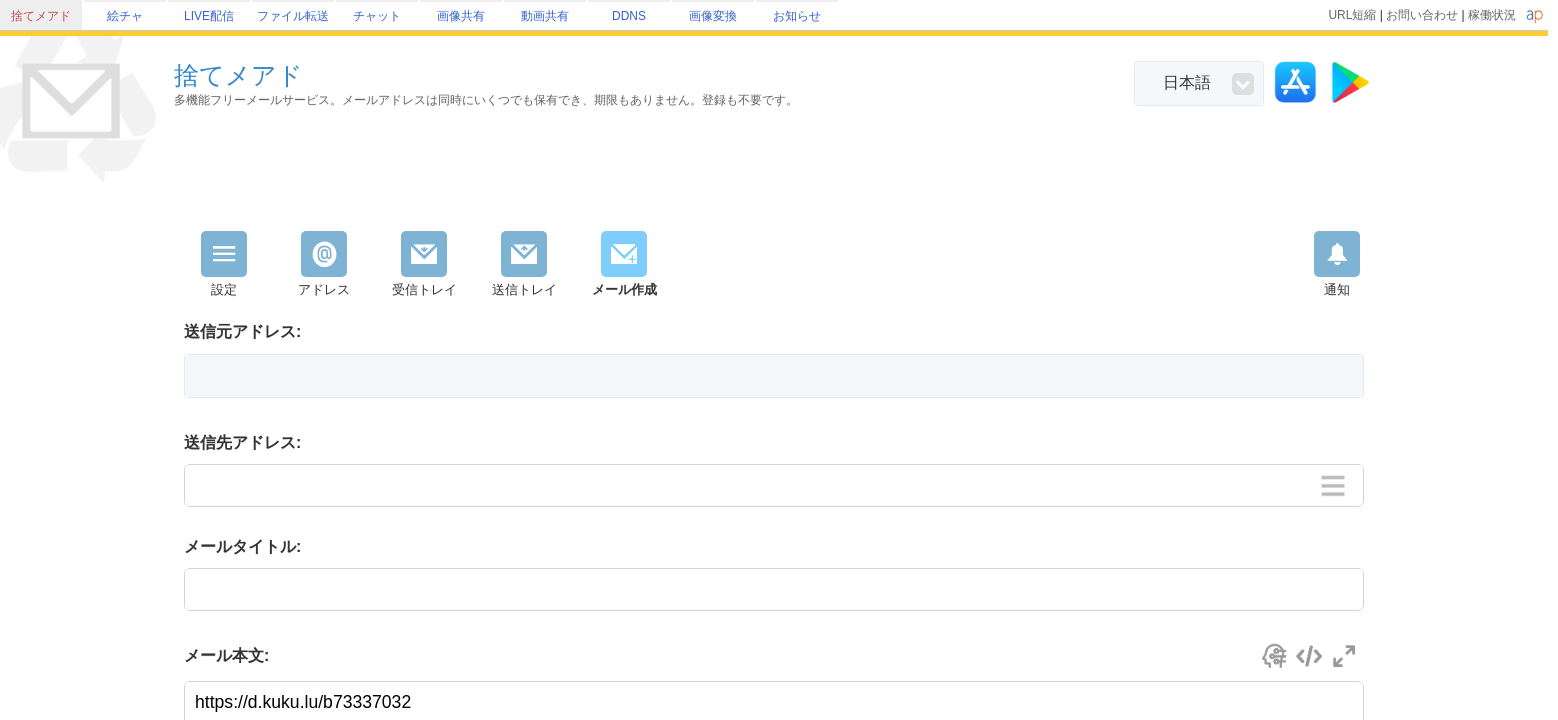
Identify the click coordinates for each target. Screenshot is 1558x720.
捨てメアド (41, 16)
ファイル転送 (293, 16)
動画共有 (545, 16)
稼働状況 (1492, 15)
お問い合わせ (1422, 15)
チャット (377, 16)
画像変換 (713, 16)
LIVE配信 (209, 16)
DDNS (629, 16)
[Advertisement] (774, 176)
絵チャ (125, 16)
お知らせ (797, 16)
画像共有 (461, 16)
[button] (774, 376)
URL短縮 (1352, 15)
